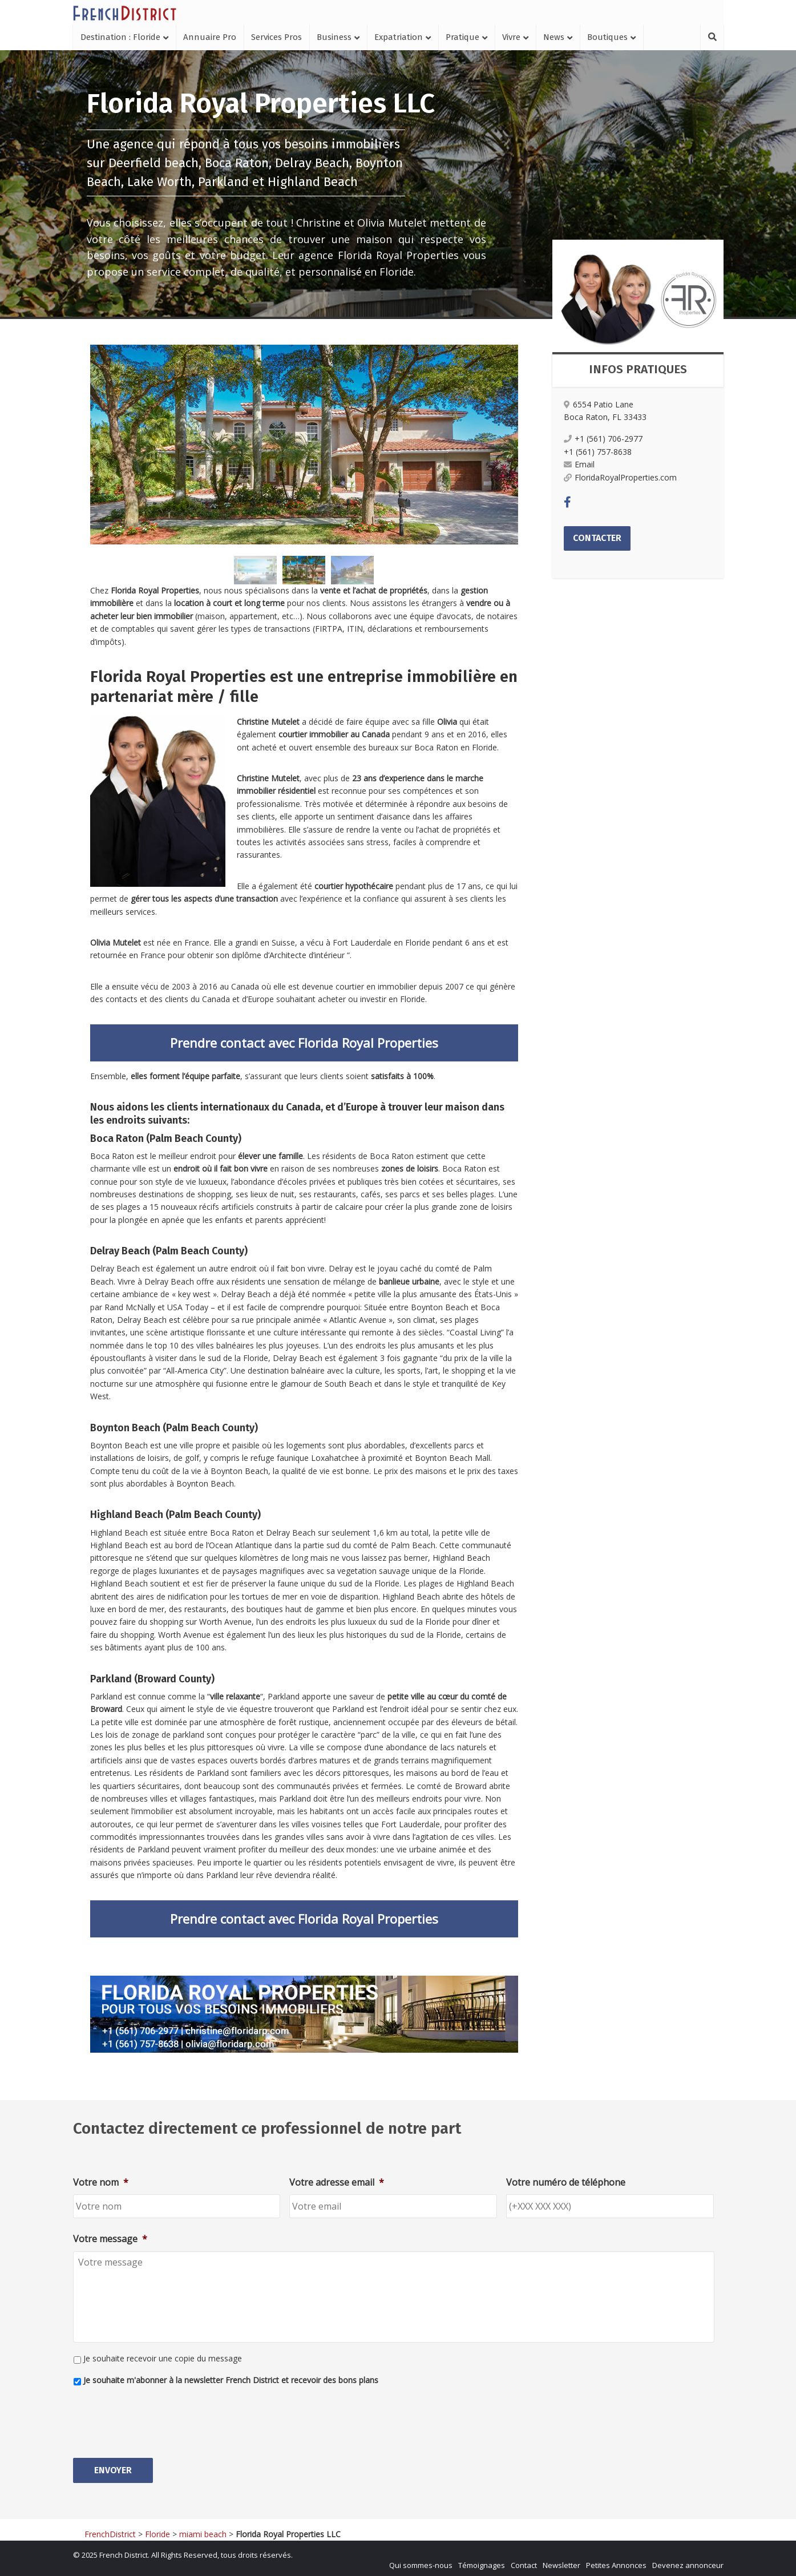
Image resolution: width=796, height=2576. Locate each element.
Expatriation (398, 37)
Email (579, 464)
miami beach (203, 2531)
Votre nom (100, 2183)
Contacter (597, 537)
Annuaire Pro (209, 37)
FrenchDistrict (110, 2531)
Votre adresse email (336, 2183)
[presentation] (160, 2417)
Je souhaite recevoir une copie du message (162, 2358)
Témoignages (481, 2562)
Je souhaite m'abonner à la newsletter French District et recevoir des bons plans (230, 2380)
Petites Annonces (616, 2562)
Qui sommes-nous (420, 2562)
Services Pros (276, 37)
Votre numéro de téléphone (565, 2183)
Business (334, 37)
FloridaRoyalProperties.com (620, 477)
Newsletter (561, 2562)
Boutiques (607, 37)
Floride (157, 2531)
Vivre (511, 37)
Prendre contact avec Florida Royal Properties (304, 1042)
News (553, 37)
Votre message (110, 2239)
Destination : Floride (120, 37)
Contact (524, 2562)
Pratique (462, 37)
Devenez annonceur (688, 2562)
